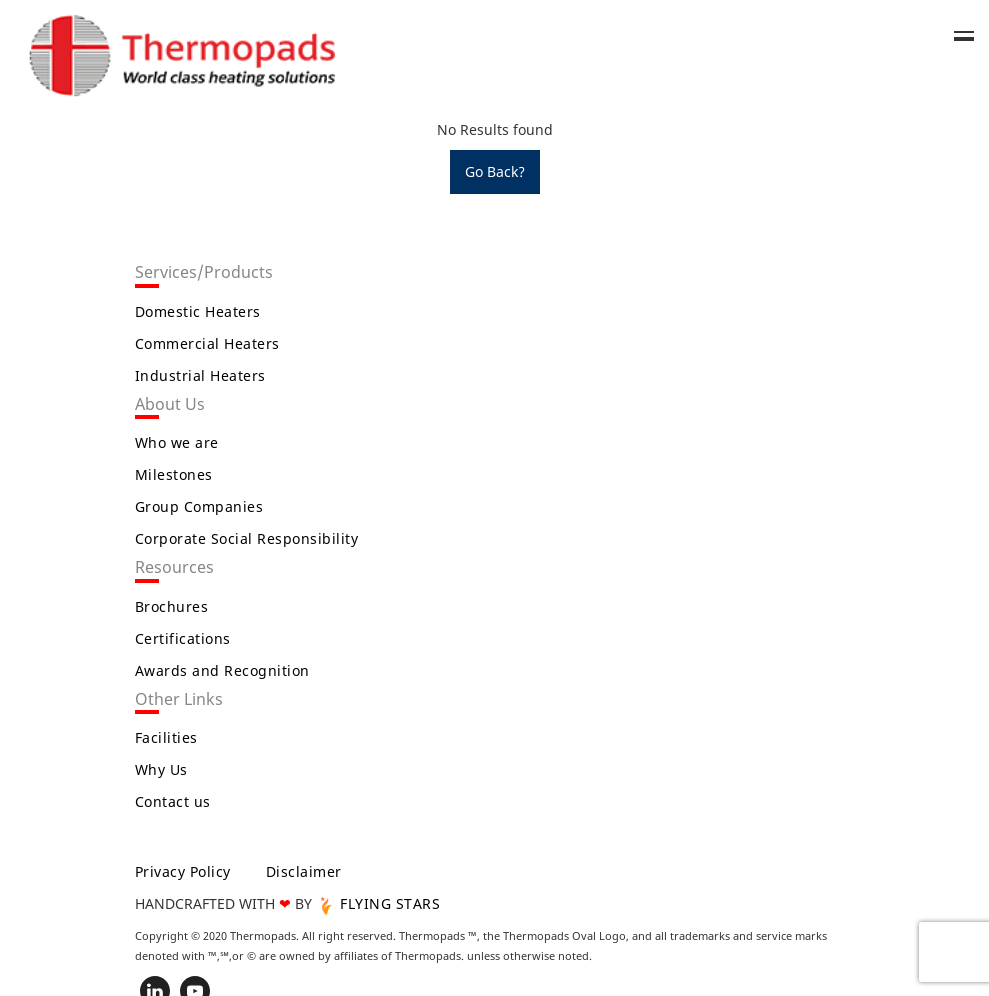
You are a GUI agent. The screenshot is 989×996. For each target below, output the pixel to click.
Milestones (174, 474)
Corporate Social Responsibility (247, 538)
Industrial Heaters (200, 375)
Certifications (183, 638)
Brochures (172, 606)
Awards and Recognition (222, 670)
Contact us (173, 801)
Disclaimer (304, 871)
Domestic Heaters (198, 311)
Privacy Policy (183, 871)
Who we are (177, 442)
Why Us (161, 769)
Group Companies (199, 506)
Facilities (166, 737)
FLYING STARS (378, 903)
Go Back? (495, 171)
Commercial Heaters (207, 343)
